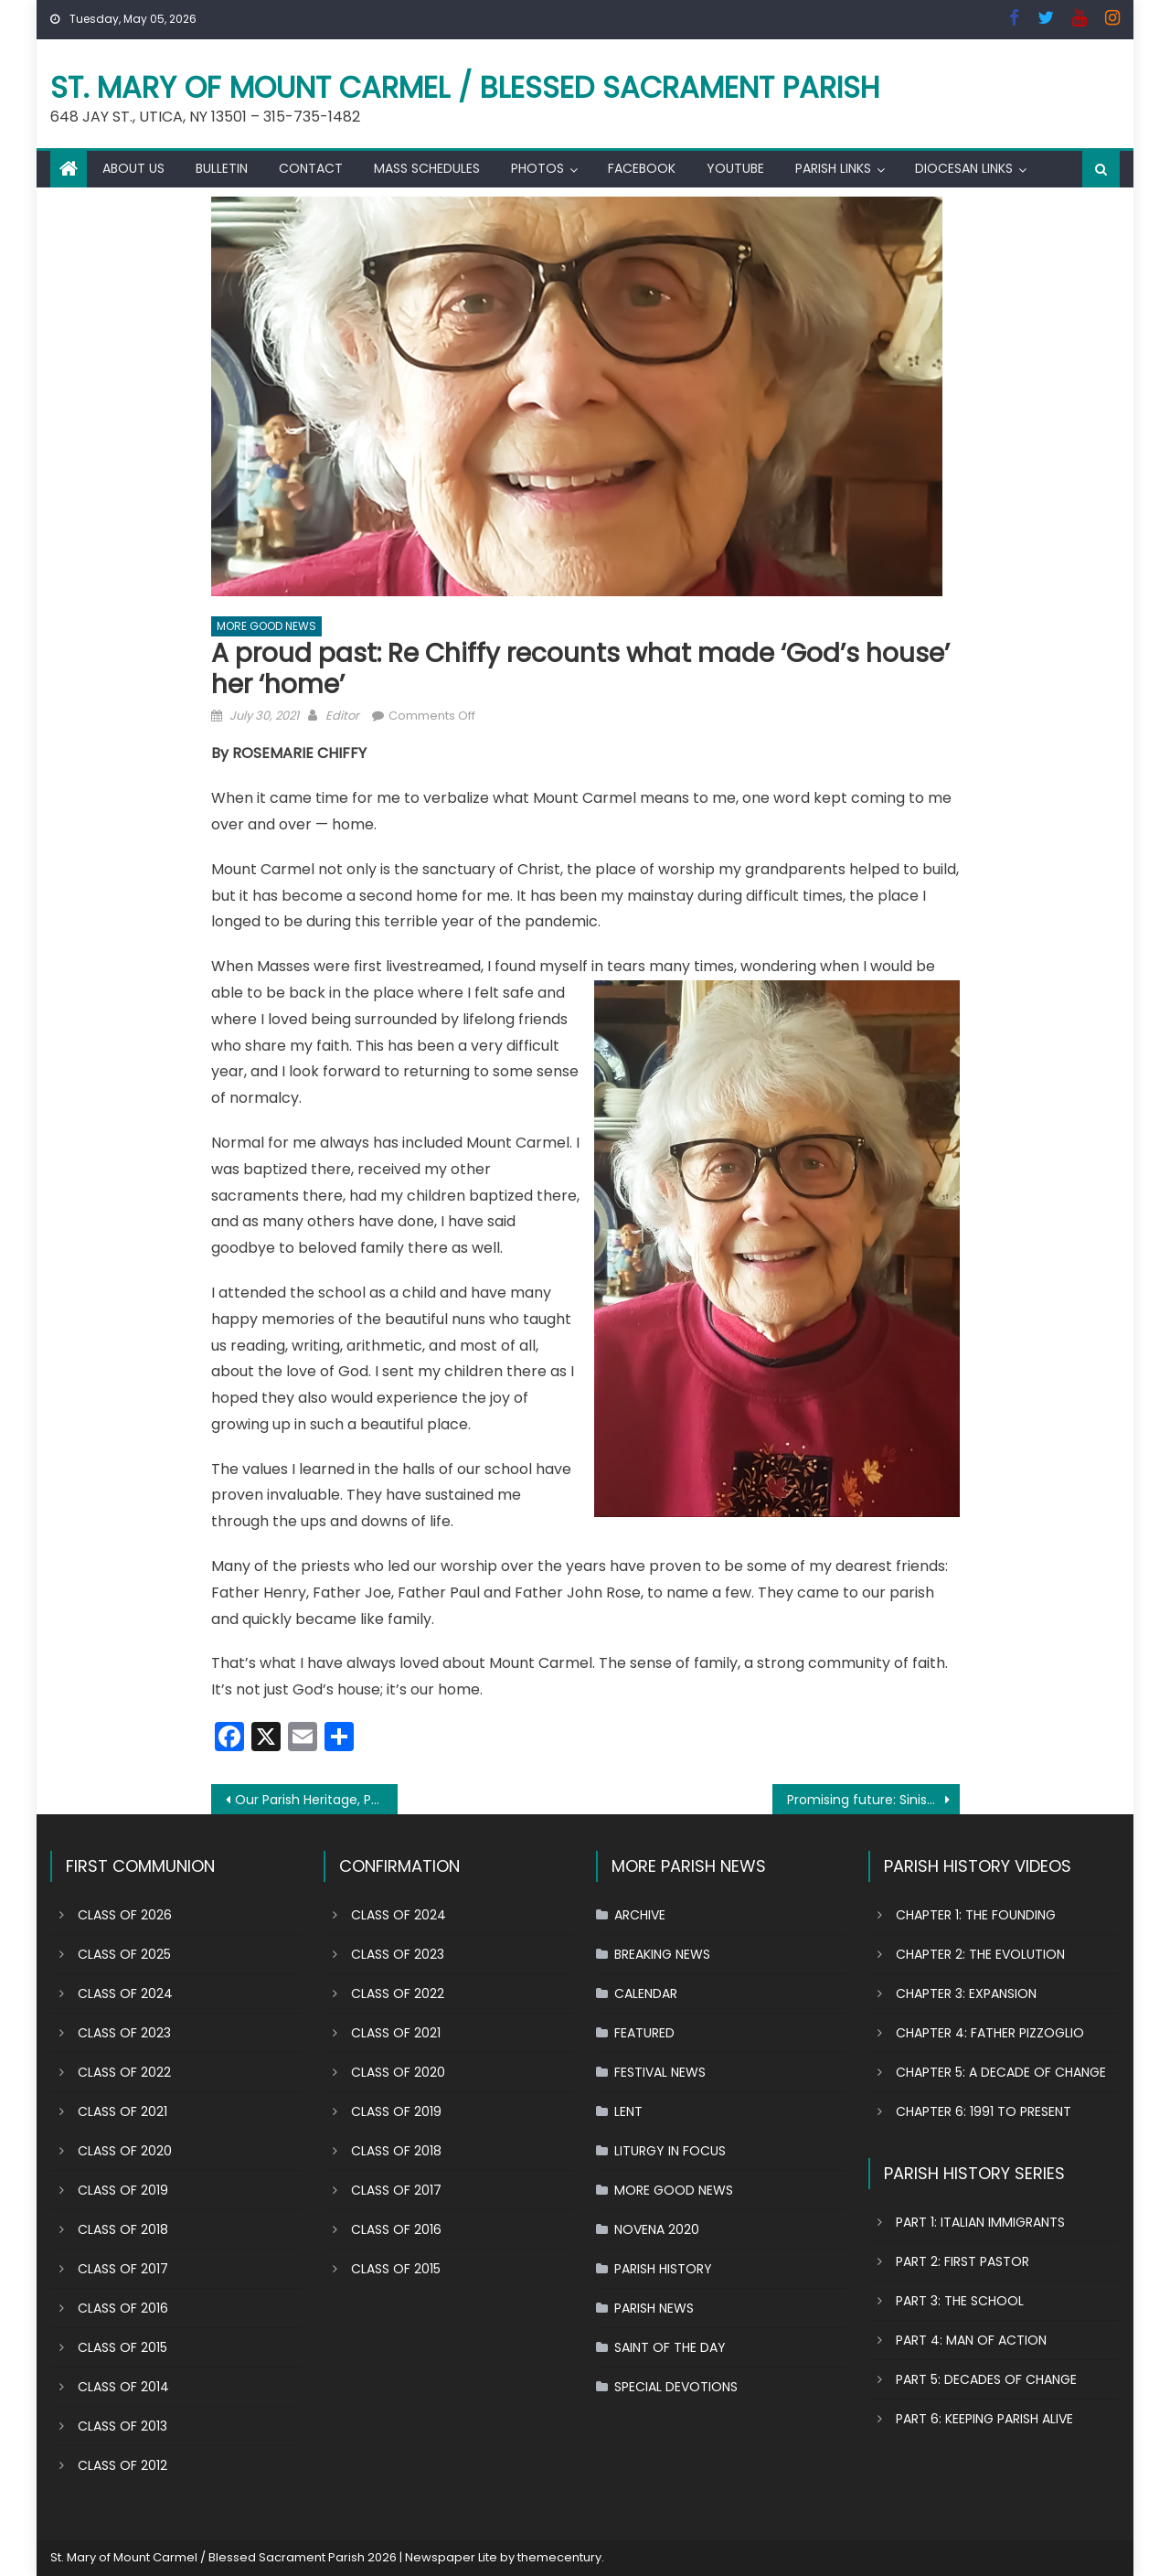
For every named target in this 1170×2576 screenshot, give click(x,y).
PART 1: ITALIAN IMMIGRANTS (980, 2222)
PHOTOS (537, 168)
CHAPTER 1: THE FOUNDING (976, 1915)
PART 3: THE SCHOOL (960, 2301)
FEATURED (644, 2033)
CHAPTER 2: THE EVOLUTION (980, 1954)
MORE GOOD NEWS (266, 626)
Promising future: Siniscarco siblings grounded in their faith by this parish (873, 1799)
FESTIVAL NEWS (660, 2072)
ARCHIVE (639, 1915)
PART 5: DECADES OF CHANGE (986, 2379)
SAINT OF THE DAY (670, 2347)
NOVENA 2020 (656, 2229)
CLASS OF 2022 (124, 2072)
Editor (342, 715)
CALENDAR (645, 1993)
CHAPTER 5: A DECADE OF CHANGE (1001, 2072)
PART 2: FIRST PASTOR (962, 2261)
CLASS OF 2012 (122, 2465)
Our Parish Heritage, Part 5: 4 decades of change (317, 1799)
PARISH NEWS (654, 2308)
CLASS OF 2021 (122, 2111)
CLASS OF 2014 (123, 2387)
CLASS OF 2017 (123, 2269)
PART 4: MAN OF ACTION (971, 2340)
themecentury (559, 2557)
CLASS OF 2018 (123, 2229)
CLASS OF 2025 (124, 1954)
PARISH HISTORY (663, 2269)
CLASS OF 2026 (125, 1915)
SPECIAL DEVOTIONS (676, 2387)
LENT (628, 2111)
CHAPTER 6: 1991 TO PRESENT (983, 2111)
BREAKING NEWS (662, 1954)
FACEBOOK (641, 168)
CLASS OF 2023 (124, 2033)
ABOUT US (133, 168)
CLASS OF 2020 (125, 2151)
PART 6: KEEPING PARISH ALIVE (984, 2419)
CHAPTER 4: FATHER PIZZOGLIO (990, 2033)
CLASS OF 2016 (123, 2308)
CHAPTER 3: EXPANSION (966, 1993)
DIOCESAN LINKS (964, 168)
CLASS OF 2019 (123, 2190)
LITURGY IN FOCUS (670, 2151)
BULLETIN (222, 168)
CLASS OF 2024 (125, 1993)
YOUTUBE (735, 168)
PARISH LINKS (833, 168)
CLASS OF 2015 (122, 2347)
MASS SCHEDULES (427, 168)
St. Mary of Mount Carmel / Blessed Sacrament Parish (465, 87)
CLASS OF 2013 (122, 2426)
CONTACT (311, 168)
